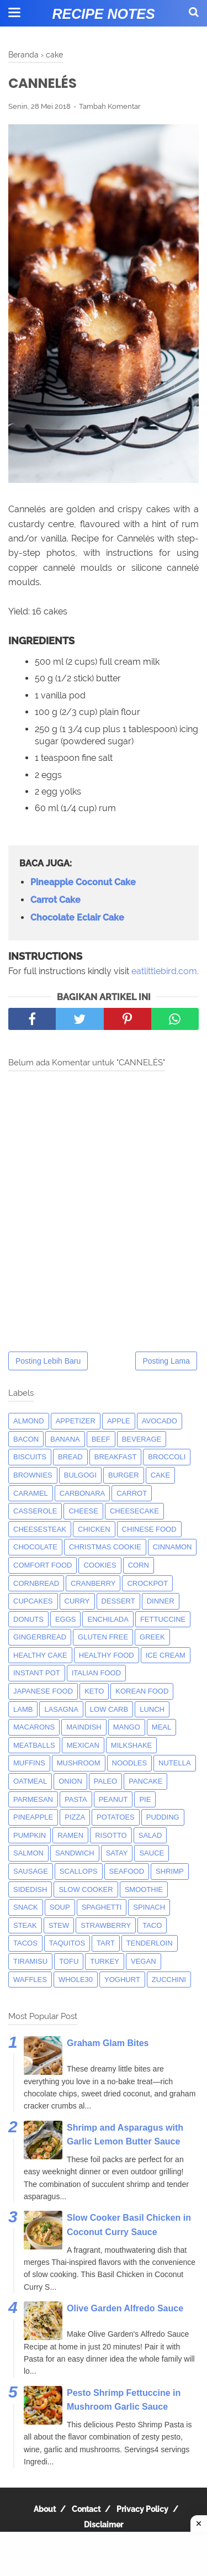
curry (77, 1601)
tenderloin (149, 1943)
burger (123, 1475)
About (45, 2509)
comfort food (42, 1565)
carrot (131, 1493)
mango (126, 1727)
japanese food (43, 1691)
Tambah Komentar (110, 106)
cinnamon (172, 1547)
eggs (65, 1619)
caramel (30, 1493)
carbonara (82, 1493)
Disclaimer (103, 2524)
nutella (174, 1763)
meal (161, 1727)
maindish (84, 1727)
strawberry (106, 1925)
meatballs (34, 1745)
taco (152, 1925)
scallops (79, 1871)
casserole (35, 1511)
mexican (83, 1745)
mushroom (78, 1763)
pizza (75, 1817)
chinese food (149, 1529)
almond (28, 1421)
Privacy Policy (142, 2509)
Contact (86, 2509)
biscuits (29, 1457)
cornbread (36, 1583)
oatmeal (30, 1781)
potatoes (116, 1817)
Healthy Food (106, 1655)
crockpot (147, 1583)
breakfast (115, 1457)
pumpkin (29, 1835)
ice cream (165, 1655)
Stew (59, 1925)
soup (60, 1907)
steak (25, 1925)
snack (25, 1907)
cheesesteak (39, 1529)
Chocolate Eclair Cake (77, 917)
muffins (29, 1763)
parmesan (33, 1799)
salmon (28, 1853)
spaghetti (102, 1907)
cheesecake (134, 1511)
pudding (162, 1817)
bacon (26, 1439)
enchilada (107, 1619)
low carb (109, 1709)
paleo (105, 1781)
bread (70, 1457)
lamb (23, 1709)
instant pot (36, 1673)
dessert (118, 1601)
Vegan (143, 1961)
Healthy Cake (40, 1655)
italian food (96, 1673)
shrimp (170, 1871)
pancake (145, 1781)
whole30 (76, 1979)
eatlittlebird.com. (165, 971)
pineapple (33, 1817)
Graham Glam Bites (108, 2043)
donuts (28, 1619)
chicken (94, 1529)
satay (117, 1853)
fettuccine (162, 1619)
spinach (149, 1907)
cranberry (93, 1583)
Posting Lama (166, 1361)
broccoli (166, 1457)
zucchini (169, 1979)
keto (94, 1691)
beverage (142, 1439)
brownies (32, 1475)
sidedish (30, 1889)
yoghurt (122, 1979)
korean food (141, 1691)
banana (64, 1439)
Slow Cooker (86, 1889)
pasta (76, 1799)
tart (106, 1943)
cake (160, 1475)
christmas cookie (105, 1547)
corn (138, 1565)
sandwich (74, 1853)
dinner (160, 1601)
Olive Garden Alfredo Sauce (125, 2308)
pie (145, 1799)
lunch (152, 1709)
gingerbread (39, 1637)
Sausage (30, 1871)
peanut (113, 1799)
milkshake (131, 1745)
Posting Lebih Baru (48, 1361)
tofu (68, 1961)
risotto (111, 1835)
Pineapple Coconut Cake (83, 882)
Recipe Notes (103, 14)
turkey (104, 1961)
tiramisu (30, 1961)
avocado (159, 1421)
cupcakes (33, 1601)
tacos (25, 1943)
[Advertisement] (103, 2554)
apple (118, 1421)
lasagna (61, 1709)
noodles (129, 1763)
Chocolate (35, 1547)
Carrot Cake (55, 900)
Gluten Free (103, 1637)
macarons (34, 1727)
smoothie (144, 1889)
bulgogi (80, 1475)
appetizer (75, 1421)
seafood (127, 1871)
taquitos (67, 1943)
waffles (30, 1979)
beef (101, 1439)
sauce (151, 1853)
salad (150, 1835)
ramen (70, 1835)
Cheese (83, 1511)
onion (70, 1781)
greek (152, 1637)
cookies (99, 1565)
